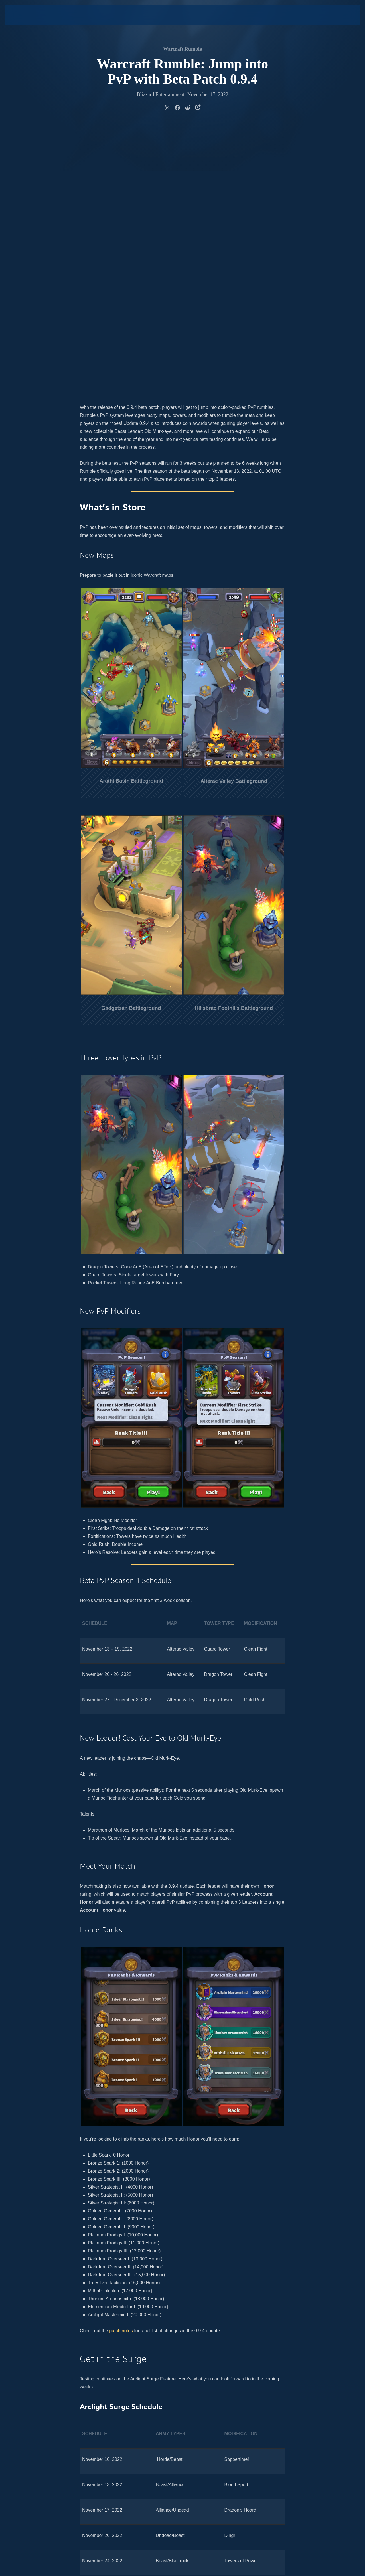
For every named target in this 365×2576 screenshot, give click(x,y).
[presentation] (22, 15)
